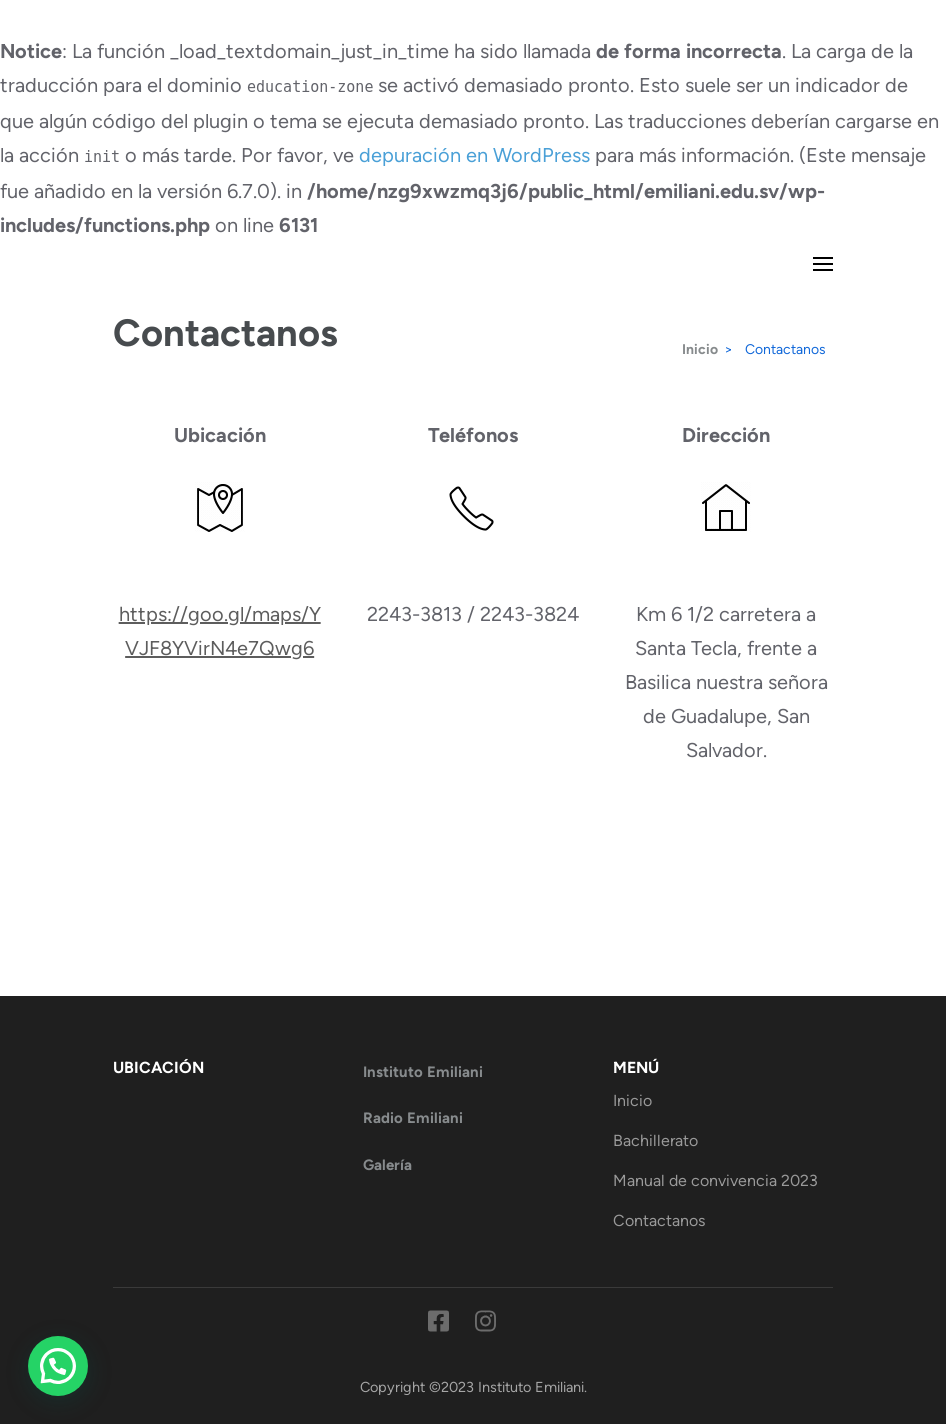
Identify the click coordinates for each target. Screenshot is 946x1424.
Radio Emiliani (413, 1118)
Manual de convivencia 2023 (715, 1180)
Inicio (632, 1100)
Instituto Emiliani (423, 1072)
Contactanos (659, 1220)
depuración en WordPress (474, 155)
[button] (58, 1366)
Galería (387, 1165)
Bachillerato (655, 1140)
